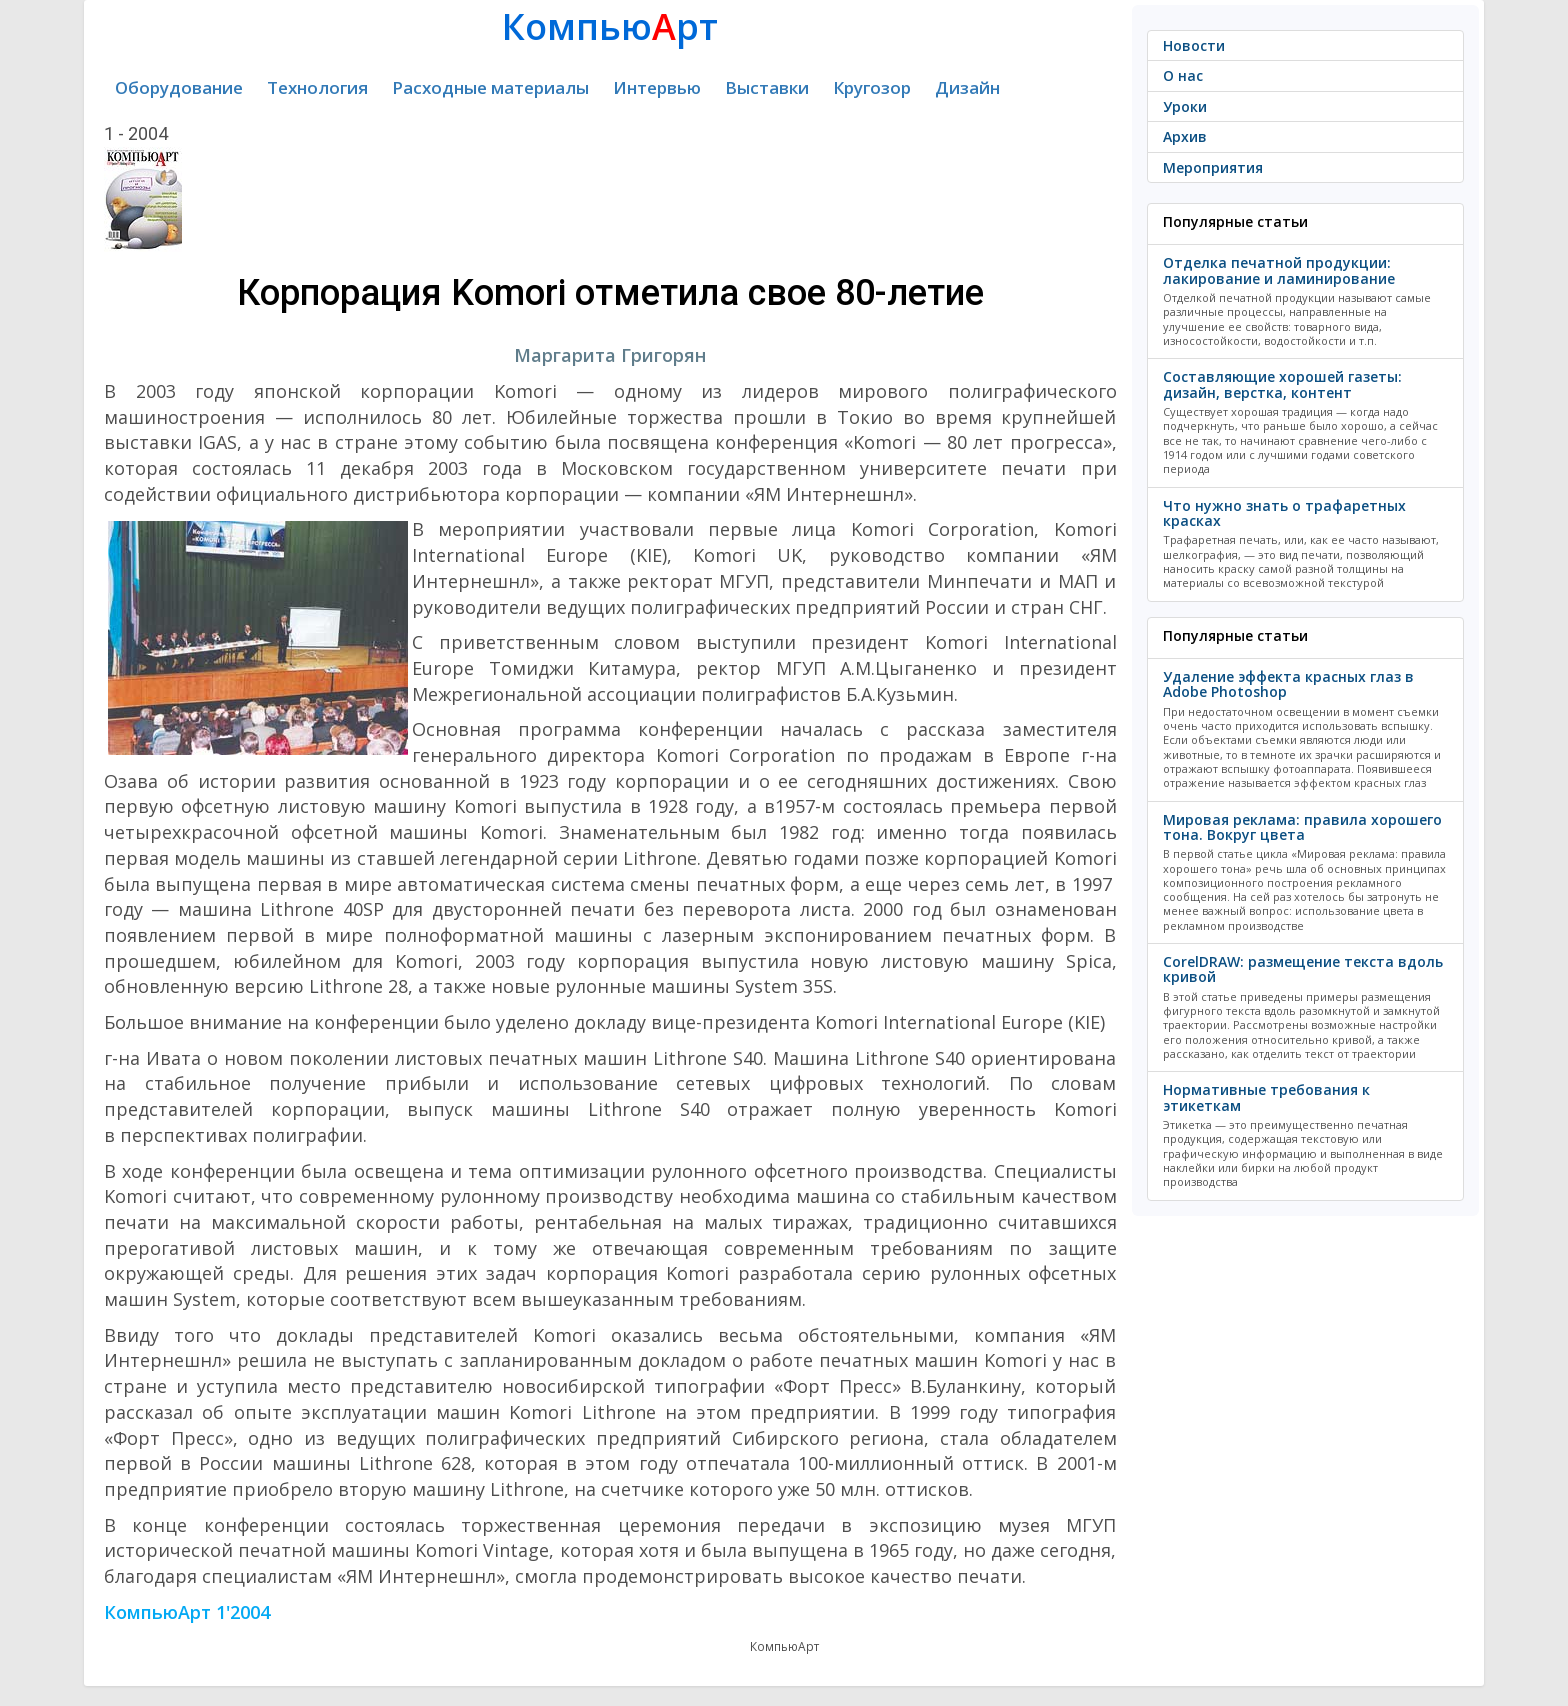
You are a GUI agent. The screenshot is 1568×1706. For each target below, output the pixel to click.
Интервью (657, 87)
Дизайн (967, 87)
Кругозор (872, 87)
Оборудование (179, 87)
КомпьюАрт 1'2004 (187, 1612)
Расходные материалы (490, 87)
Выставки (767, 87)
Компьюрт (610, 26)
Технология (317, 87)
